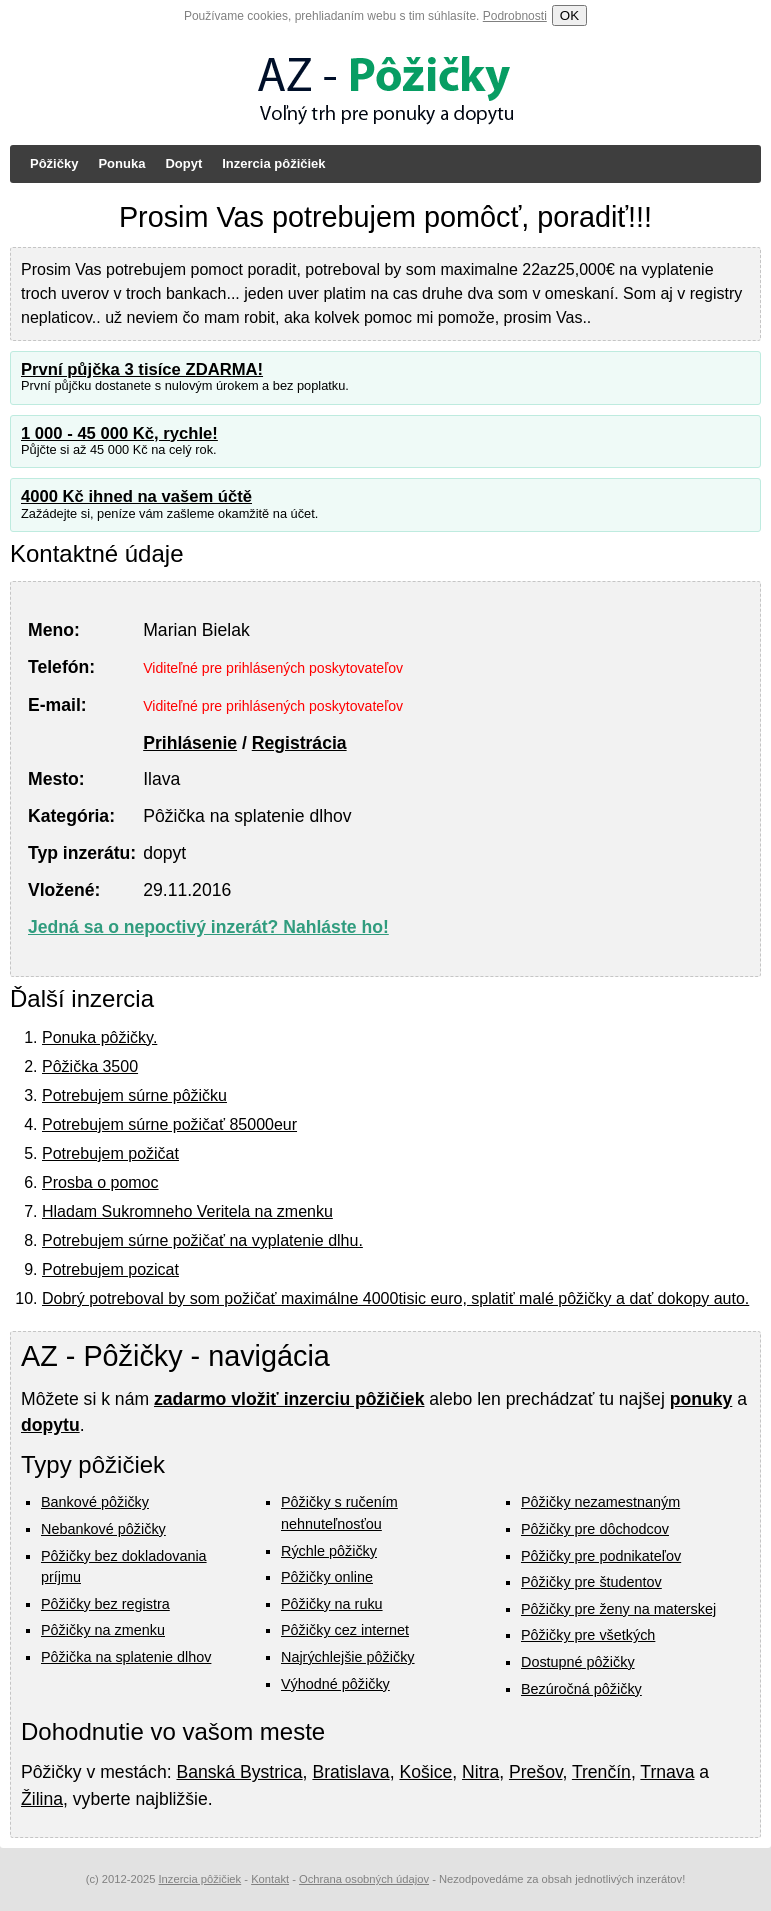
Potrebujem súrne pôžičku (134, 1095)
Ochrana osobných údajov (364, 1879)
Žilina (42, 1799)
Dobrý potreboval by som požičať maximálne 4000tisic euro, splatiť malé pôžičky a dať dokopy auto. (395, 1298)
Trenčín (601, 1772)
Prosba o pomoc (100, 1182)
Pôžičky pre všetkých (588, 1635)
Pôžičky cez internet (345, 1630)
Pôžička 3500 (90, 1066)
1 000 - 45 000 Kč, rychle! (119, 433)
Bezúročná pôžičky (581, 1689)
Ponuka (121, 163)
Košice (425, 1772)
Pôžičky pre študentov (591, 1582)
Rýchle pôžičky (329, 1551)
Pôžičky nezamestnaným (600, 1502)
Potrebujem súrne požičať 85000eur (169, 1124)
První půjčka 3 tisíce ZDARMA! (142, 369)
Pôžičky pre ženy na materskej (618, 1609)
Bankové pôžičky (95, 1502)
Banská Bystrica (239, 1772)
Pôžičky (54, 163)
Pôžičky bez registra (105, 1604)
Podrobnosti (515, 16)
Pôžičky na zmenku (103, 1630)
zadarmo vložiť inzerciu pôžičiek (289, 1399)
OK (569, 15)
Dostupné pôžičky (578, 1662)
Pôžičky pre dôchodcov (595, 1529)
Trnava (667, 1772)
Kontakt (270, 1879)
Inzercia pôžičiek (273, 163)
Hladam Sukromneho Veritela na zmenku (187, 1211)
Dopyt (183, 163)
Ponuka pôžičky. (99, 1037)
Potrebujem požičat (110, 1153)
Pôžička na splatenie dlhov (126, 1657)
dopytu (50, 1425)
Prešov (535, 1772)
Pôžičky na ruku (332, 1604)
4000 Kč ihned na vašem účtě (136, 496)
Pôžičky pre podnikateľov (601, 1556)
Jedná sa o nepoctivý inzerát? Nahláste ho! (208, 927)
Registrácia (299, 743)
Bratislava (350, 1772)
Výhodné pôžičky (335, 1684)
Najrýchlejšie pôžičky (348, 1657)
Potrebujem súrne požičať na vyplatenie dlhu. (202, 1240)
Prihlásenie (190, 743)
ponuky (701, 1399)
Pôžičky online (327, 1577)
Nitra (480, 1772)
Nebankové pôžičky (103, 1529)
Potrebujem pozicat (110, 1269)
